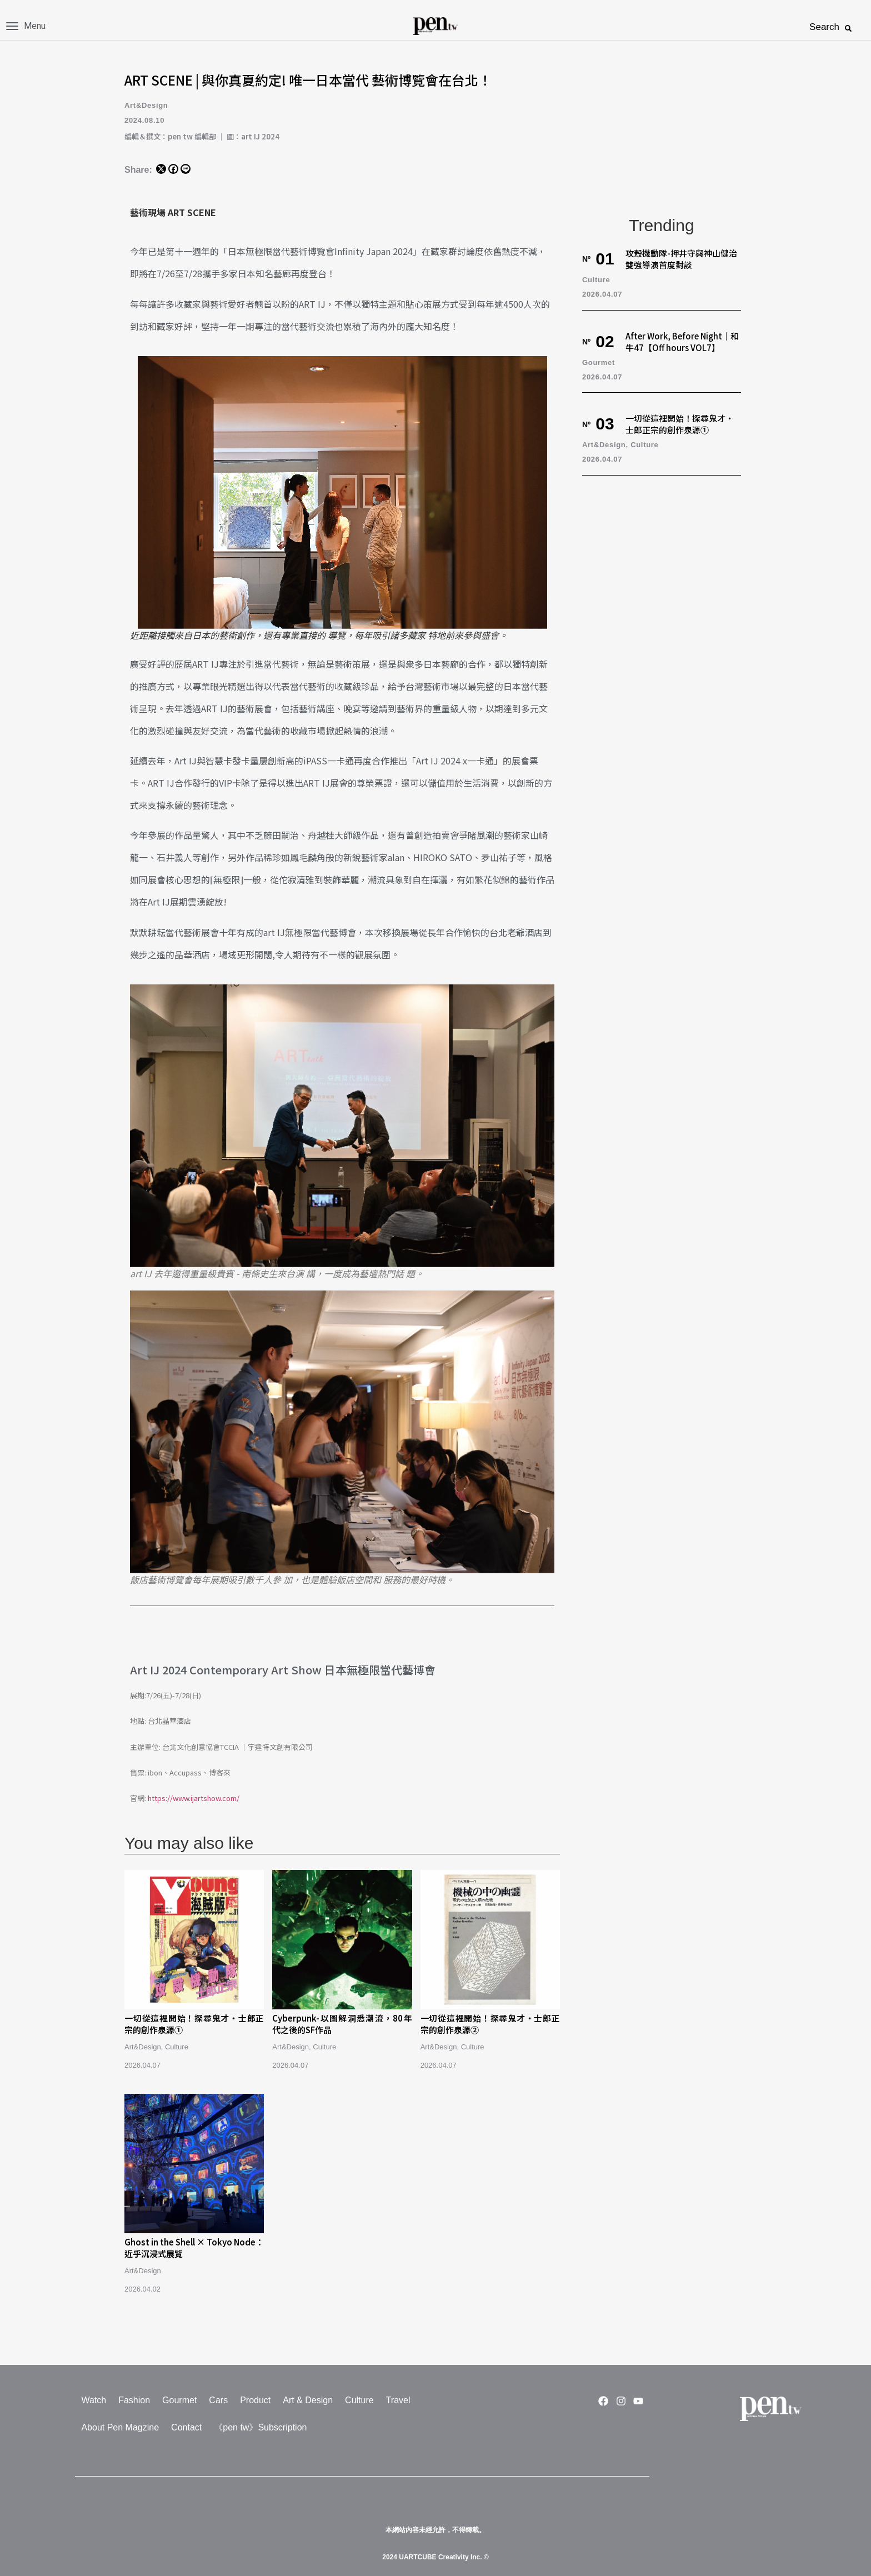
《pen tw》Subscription (260, 2427)
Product (255, 2400)
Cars (218, 2400)
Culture (176, 2047)
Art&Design (146, 105)
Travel (398, 2400)
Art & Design (308, 2400)
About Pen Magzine (120, 2427)
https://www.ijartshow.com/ (193, 1798)
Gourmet (598, 362)
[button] (848, 28)
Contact (186, 2427)
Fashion (134, 2400)
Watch (93, 2400)
